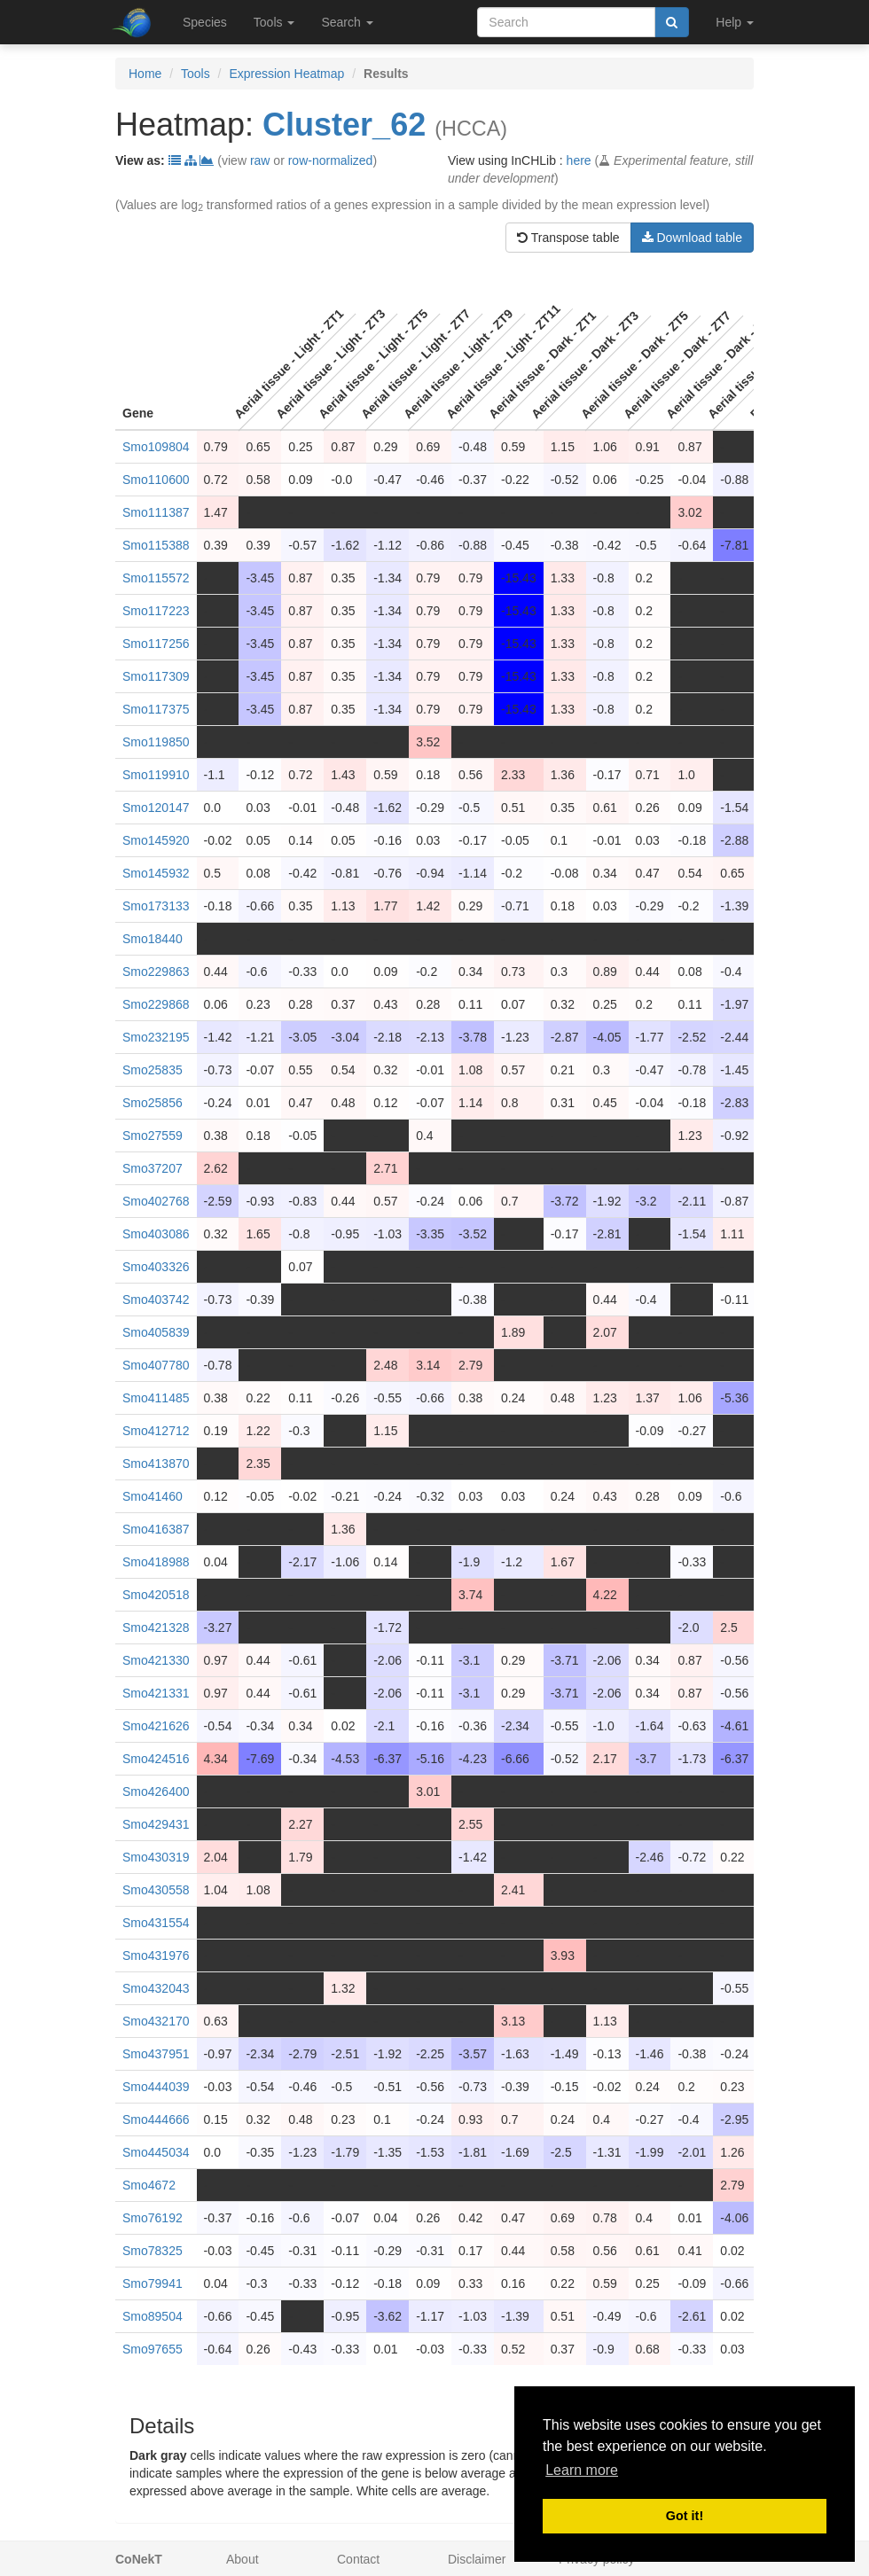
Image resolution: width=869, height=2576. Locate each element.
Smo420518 (156, 1595)
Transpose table (568, 237)
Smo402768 (156, 1201)
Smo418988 (156, 1562)
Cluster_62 (344, 124)
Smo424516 (156, 1759)
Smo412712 (156, 1431)
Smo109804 (156, 447)
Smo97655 (152, 2349)
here (579, 160)
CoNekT (138, 2559)
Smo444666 (156, 2119)
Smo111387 (156, 512)
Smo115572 (156, 578)
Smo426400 (156, 1791)
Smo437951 (156, 2054)
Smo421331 (156, 1693)
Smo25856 (152, 1103)
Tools (195, 73)
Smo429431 (156, 1824)
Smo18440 (152, 939)
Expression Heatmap (286, 73)
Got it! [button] (684, 2516)
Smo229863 (156, 971)
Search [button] (346, 22)
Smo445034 (156, 2152)
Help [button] (735, 22)
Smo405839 (156, 1332)
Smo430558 (156, 1890)
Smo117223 (156, 611)
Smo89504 (152, 2316)
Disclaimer (476, 2559)
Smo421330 (156, 1660)
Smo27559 (152, 1135)
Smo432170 (156, 2021)
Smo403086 (156, 1234)
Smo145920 (156, 840)
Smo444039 (156, 2087)
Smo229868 (156, 1004)
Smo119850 (156, 742)
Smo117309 (156, 676)
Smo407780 (156, 1365)
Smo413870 (156, 1463)
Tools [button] (274, 22)
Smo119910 (156, 775)
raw (260, 160)
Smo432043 (156, 1988)
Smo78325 (152, 2251)
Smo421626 (156, 1726)
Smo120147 (156, 807)
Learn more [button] (581, 2470)
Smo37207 (152, 1168)
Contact (358, 2559)
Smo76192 (152, 2218)
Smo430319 (156, 1857)
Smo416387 (156, 1529)
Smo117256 (156, 643)
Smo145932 (156, 873)
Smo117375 (156, 709)
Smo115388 (156, 545)
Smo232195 (156, 1037)
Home (145, 73)
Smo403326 (156, 1267)
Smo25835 (152, 1070)
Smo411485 (156, 1398)
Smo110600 (156, 479)
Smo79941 (152, 2283)
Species (205, 22)
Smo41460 (152, 1496)
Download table (692, 237)
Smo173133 (156, 906)
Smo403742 (156, 1299)
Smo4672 (149, 2185)
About (242, 2559)
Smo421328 (156, 1627)
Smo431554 (156, 1923)
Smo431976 (156, 1955)
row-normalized (330, 160)
